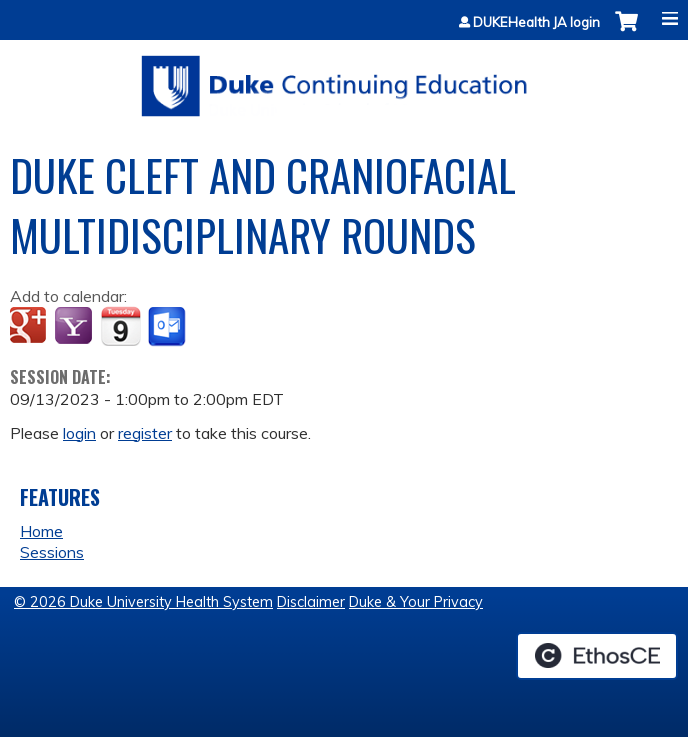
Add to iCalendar (120, 326)
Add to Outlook (168, 327)
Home (41, 531)
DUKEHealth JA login (536, 22)
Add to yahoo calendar (75, 327)
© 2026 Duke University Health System (143, 602)
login (79, 433)
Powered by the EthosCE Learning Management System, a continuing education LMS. (597, 656)
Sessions (52, 552)
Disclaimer (311, 602)
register (145, 433)
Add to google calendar (30, 327)
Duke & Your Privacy (416, 602)
